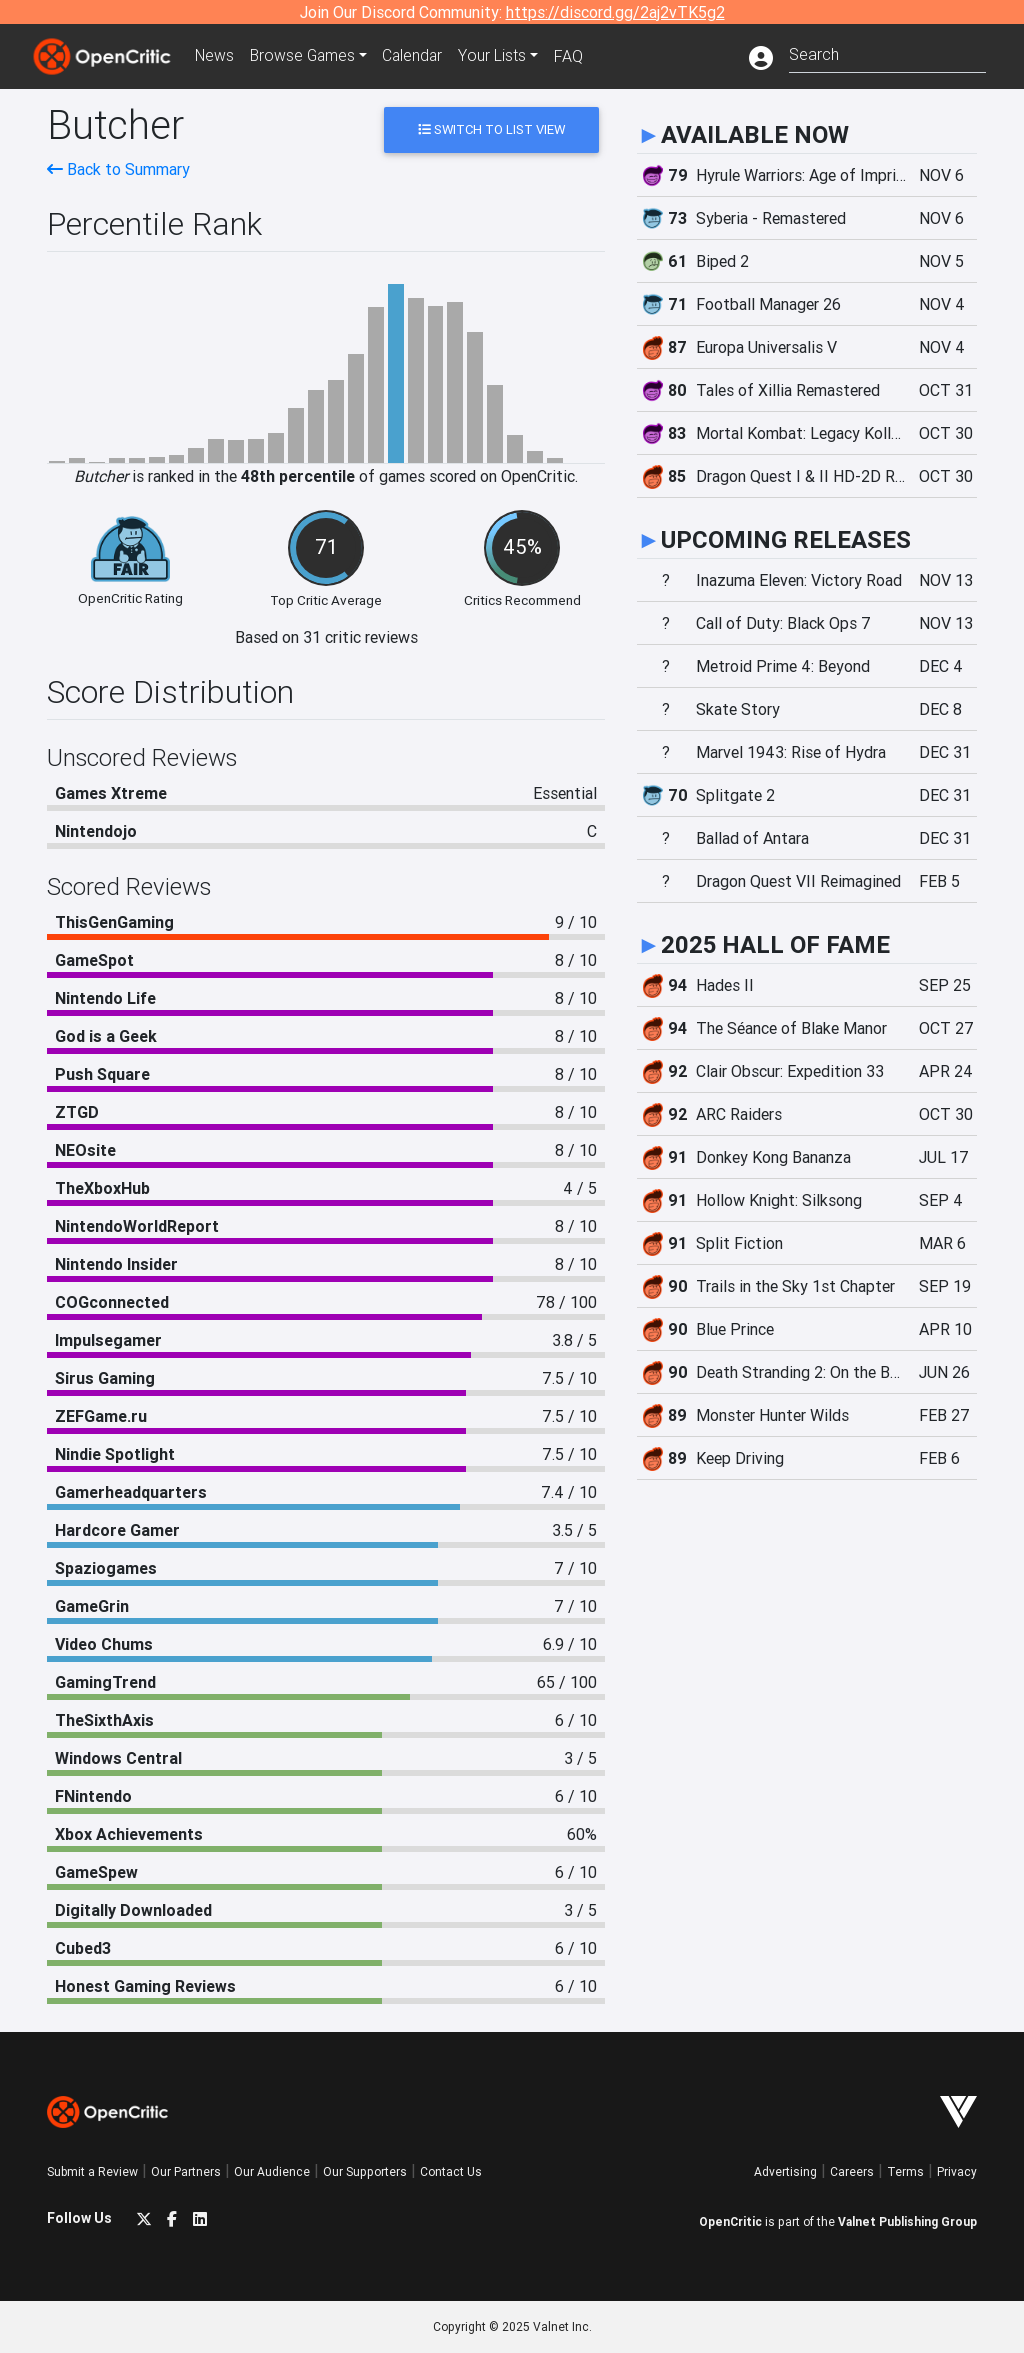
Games (306, 56)
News (216, 56)
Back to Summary (118, 169)
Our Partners (186, 2171)
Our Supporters (365, 2171)
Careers (852, 2171)
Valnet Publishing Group (907, 2221)
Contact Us (451, 2171)
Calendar (419, 56)
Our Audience (272, 2171)
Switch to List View (491, 129)
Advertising (785, 2171)
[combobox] (887, 52)
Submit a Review (92, 2171)
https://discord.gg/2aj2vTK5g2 (615, 12)
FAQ (575, 56)
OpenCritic (730, 2221)
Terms (905, 2171)
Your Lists (499, 56)
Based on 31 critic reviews (326, 637)
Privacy (957, 2171)
